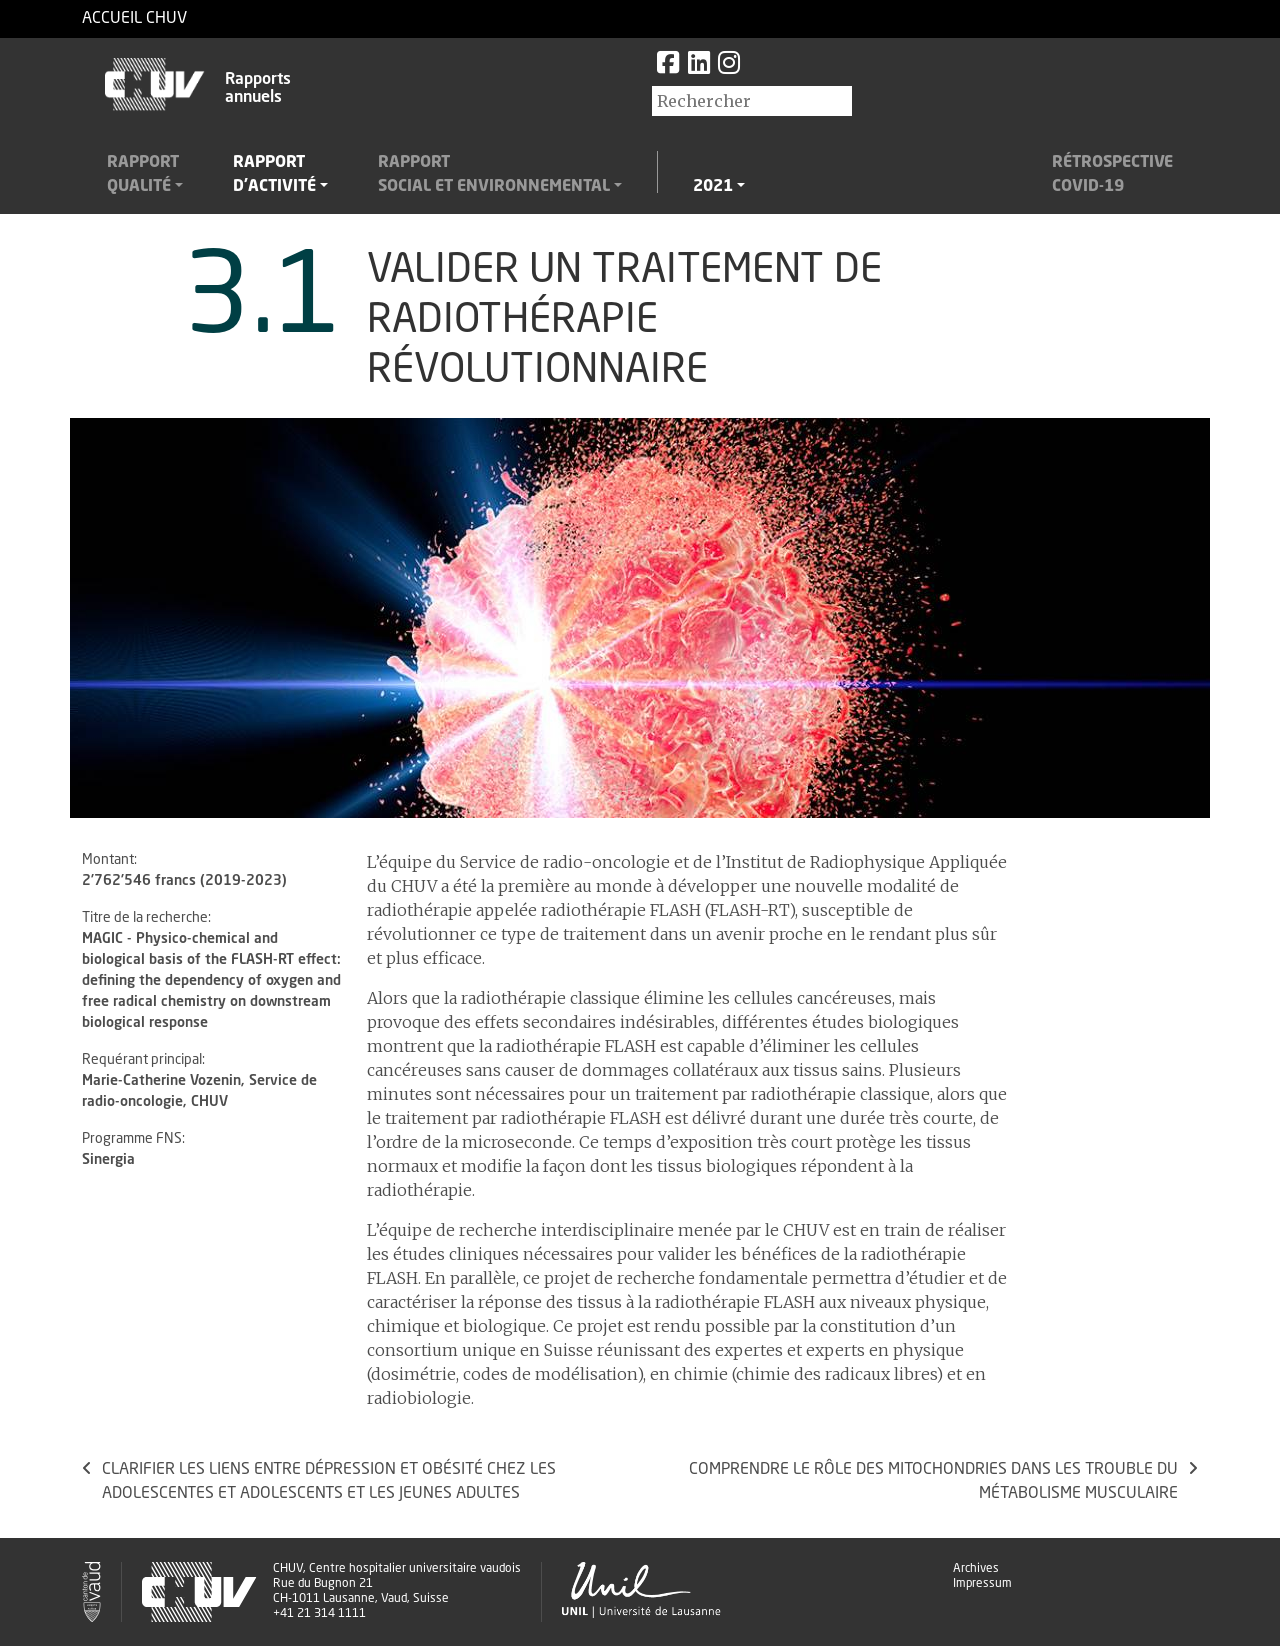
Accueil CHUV (134, 19)
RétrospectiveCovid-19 (1112, 175)
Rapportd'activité (274, 175)
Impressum (982, 1584)
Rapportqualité (143, 175)
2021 (713, 187)
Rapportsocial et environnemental (494, 175)
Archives (976, 1569)
